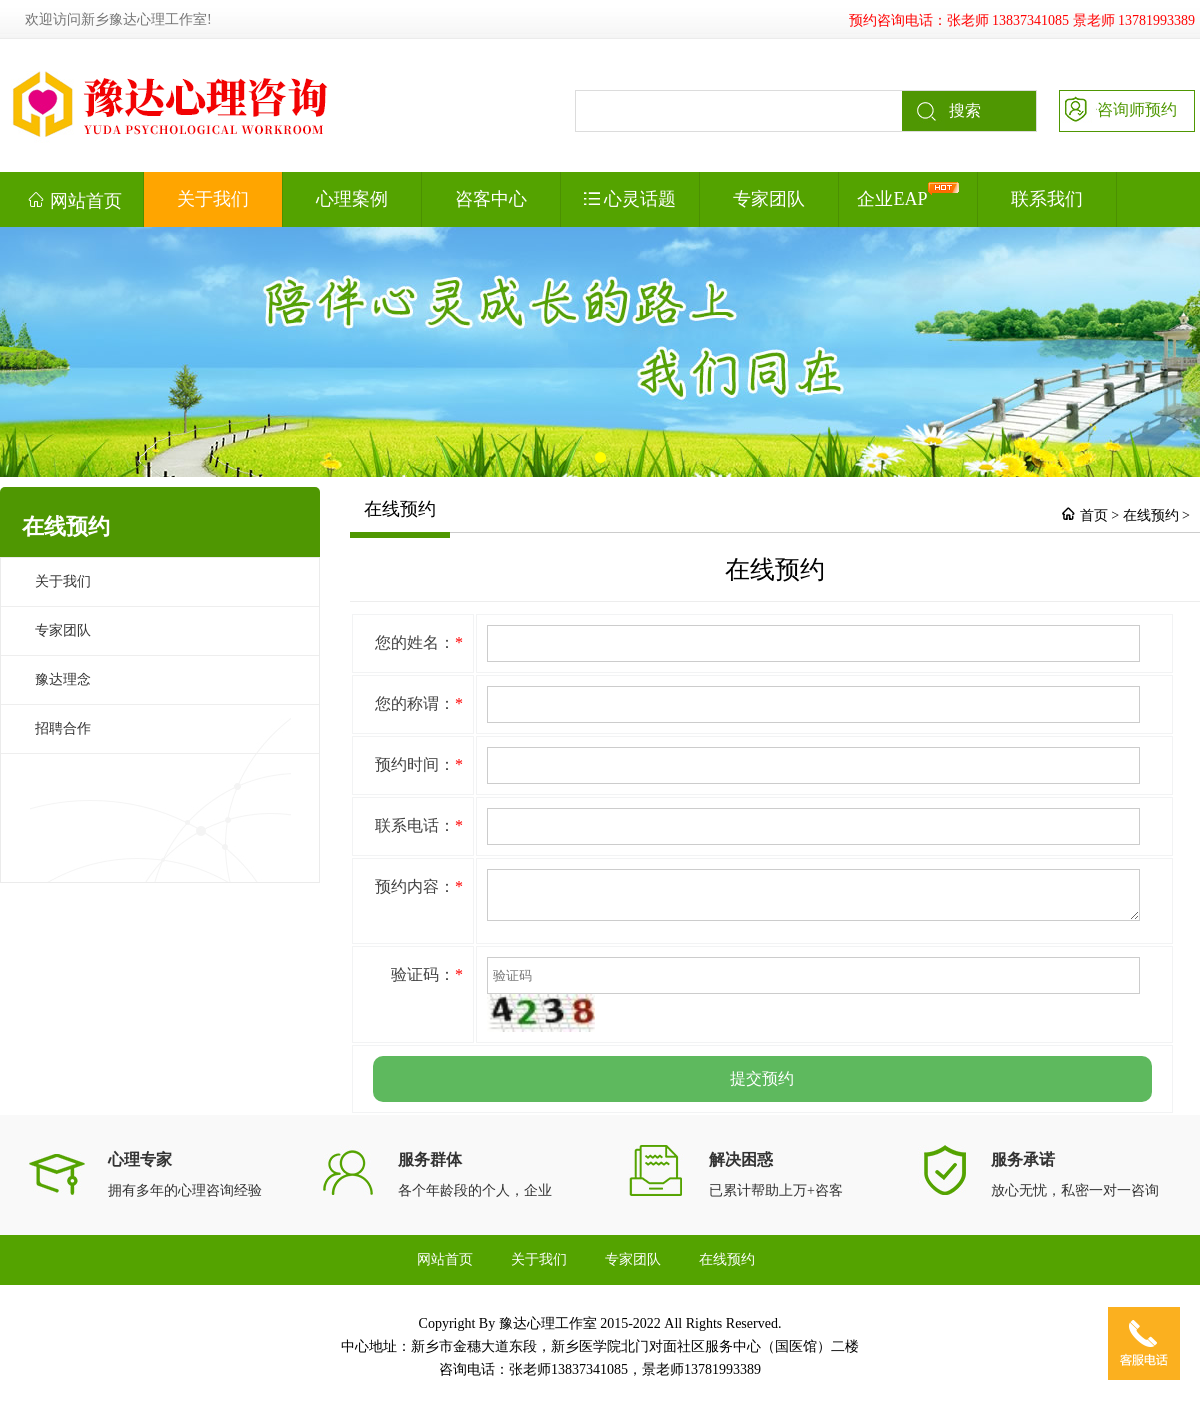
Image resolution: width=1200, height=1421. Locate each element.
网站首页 (74, 200)
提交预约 (762, 1084)
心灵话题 (630, 199)
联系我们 (1047, 199)
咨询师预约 (1118, 108)
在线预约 (1151, 515)
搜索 (941, 111)
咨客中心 (491, 199)
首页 (1094, 515)
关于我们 (213, 199)
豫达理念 (63, 679)
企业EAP (907, 195)
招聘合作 (63, 728)
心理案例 (352, 199)
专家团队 (769, 199)
